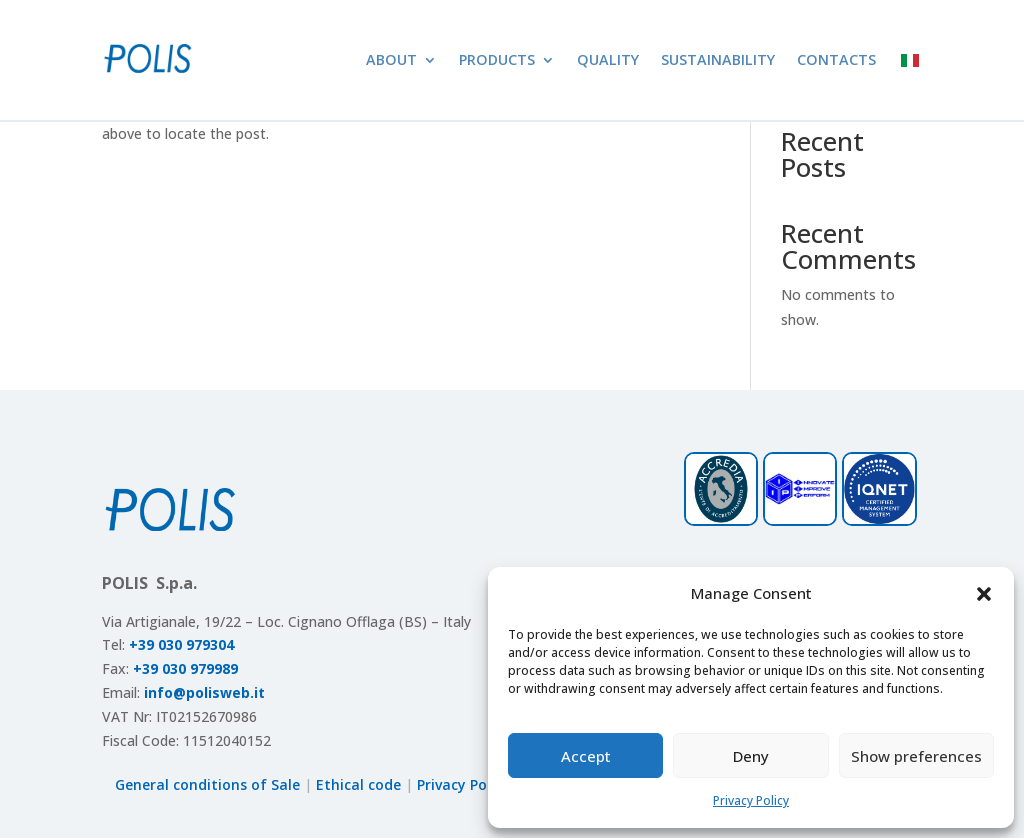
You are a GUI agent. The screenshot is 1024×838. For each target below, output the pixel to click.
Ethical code (358, 784)
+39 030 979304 (181, 644)
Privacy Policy (751, 800)
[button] (984, 594)
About (391, 59)
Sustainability (718, 59)
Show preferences (916, 756)
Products (497, 59)
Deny (751, 756)
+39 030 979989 (185, 668)
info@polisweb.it (204, 692)
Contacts (836, 59)
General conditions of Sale (207, 784)
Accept (586, 756)
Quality (608, 59)
